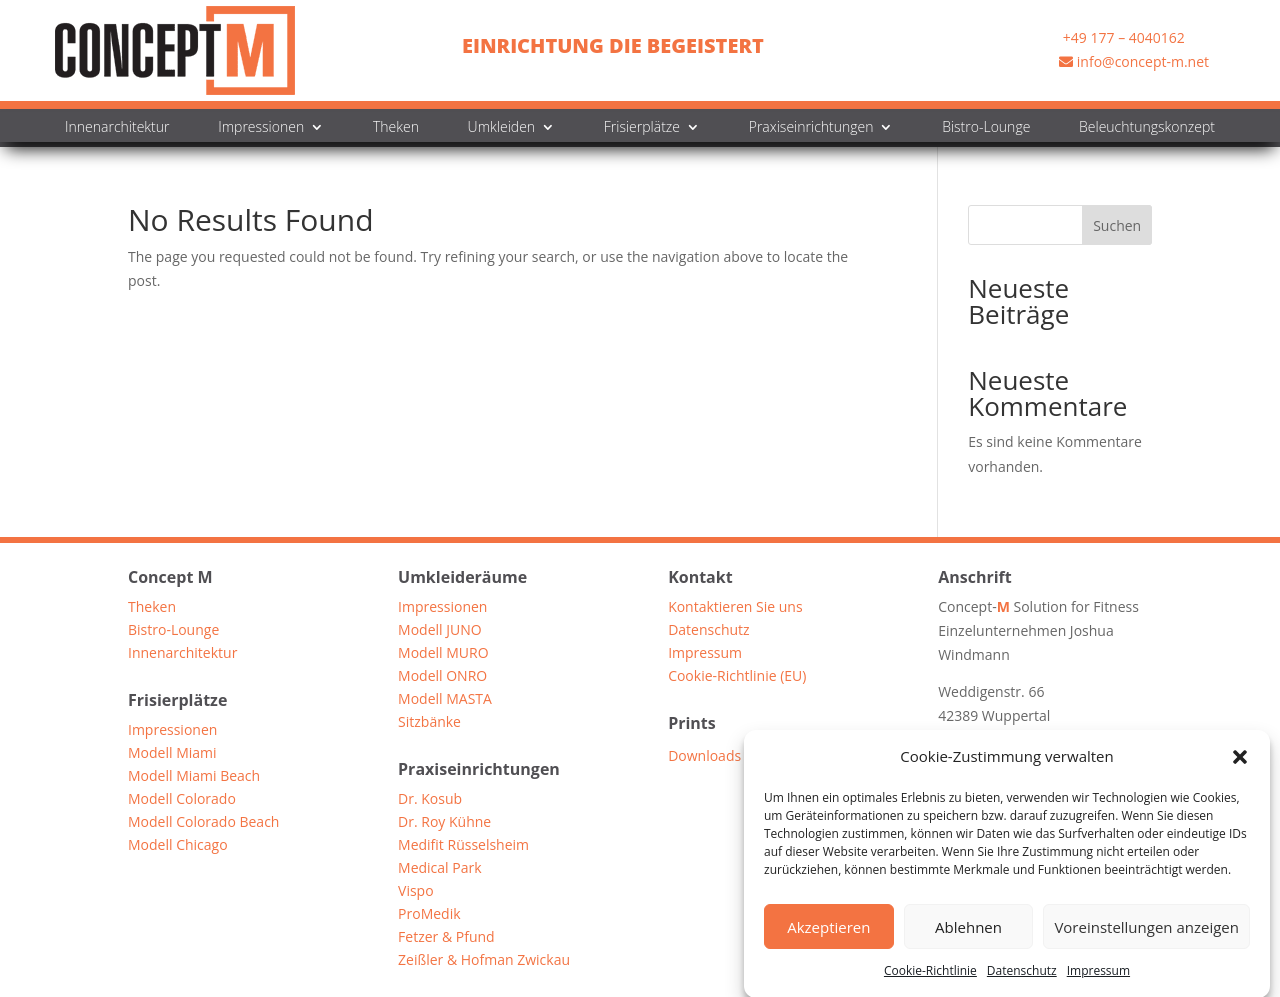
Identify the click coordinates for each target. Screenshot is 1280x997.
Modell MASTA (445, 701)
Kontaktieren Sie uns (735, 609)
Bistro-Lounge (986, 128)
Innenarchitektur (117, 128)
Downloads (704, 757)
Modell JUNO (440, 632)
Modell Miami (172, 755)
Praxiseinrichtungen (811, 128)
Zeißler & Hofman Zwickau (484, 962)
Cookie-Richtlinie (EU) (737, 678)
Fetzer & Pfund (446, 939)
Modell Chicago (178, 847)
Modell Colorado (182, 801)
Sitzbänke (429, 724)
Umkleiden (502, 128)
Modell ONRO (442, 678)
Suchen (1117, 225)
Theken (396, 128)
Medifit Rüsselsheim (463, 847)
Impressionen (261, 128)
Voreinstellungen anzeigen (1146, 936)
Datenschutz (1022, 979)
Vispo (416, 893)
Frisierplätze (642, 128)
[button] (1240, 766)
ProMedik (429, 916)
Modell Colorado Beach (203, 824)
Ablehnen (968, 936)
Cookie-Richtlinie (930, 979)
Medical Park (440, 870)
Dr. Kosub (430, 801)
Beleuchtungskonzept (1147, 128)
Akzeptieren (828, 936)
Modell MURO (443, 655)
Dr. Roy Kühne (444, 824)
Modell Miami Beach (194, 778)
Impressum (1098, 979)
